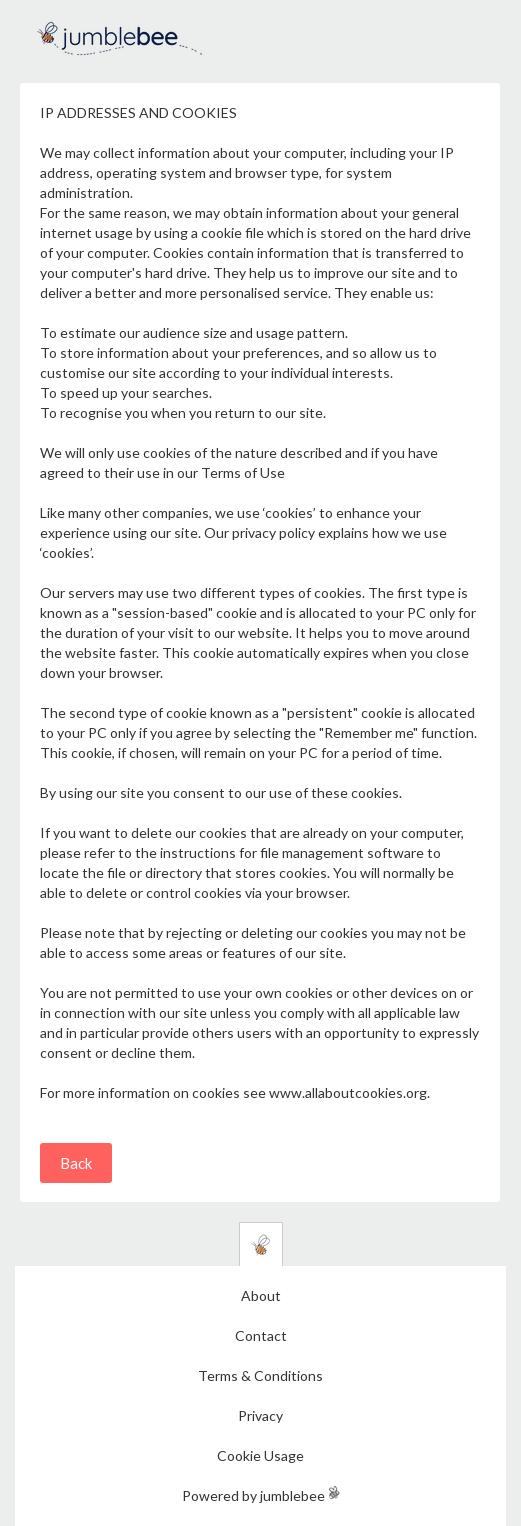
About (261, 1295)
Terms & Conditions (260, 1375)
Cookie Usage (260, 1455)
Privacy (260, 1415)
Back (76, 1163)
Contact (261, 1335)
